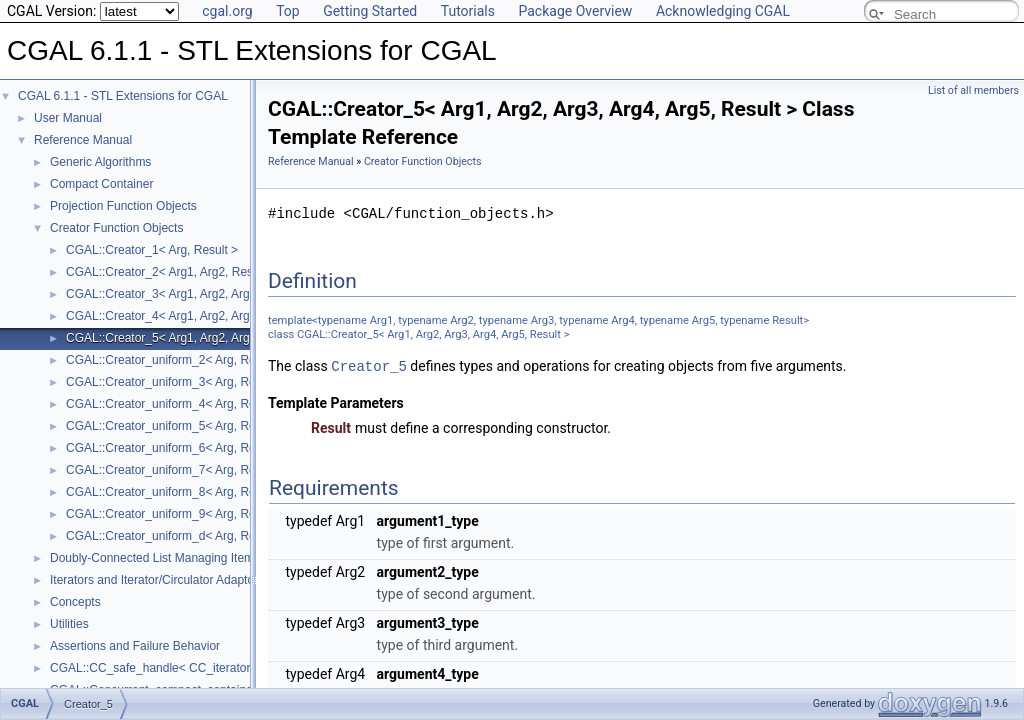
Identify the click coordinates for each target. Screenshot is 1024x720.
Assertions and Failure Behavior (135, 646)
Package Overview (575, 11)
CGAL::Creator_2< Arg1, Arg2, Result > (171, 272)
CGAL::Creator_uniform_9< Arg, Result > (175, 514)
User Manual (68, 118)
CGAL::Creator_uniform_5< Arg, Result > (175, 426)
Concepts (75, 602)
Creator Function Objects (116, 228)
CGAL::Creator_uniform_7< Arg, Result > (175, 470)
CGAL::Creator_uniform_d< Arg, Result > (175, 536)
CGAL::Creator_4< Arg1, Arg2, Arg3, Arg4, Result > (202, 316)
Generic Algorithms (100, 162)
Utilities (69, 624)
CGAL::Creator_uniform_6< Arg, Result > (175, 448)
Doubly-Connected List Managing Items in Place (178, 558)
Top (288, 11)
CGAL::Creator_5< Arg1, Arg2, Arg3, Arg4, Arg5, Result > (218, 338)
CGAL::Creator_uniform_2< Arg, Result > (175, 360)
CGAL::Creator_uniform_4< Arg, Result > (175, 404)
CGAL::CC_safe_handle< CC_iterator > (155, 668)
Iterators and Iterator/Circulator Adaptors (157, 580)
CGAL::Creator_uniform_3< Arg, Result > (175, 382)
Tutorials (468, 11)
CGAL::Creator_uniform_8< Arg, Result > (175, 492)
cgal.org (227, 11)
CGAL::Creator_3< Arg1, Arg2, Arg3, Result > (186, 294)
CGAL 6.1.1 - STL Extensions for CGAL (123, 96)
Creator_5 (369, 365)
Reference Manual (83, 140)
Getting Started (370, 11)
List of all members (973, 90)
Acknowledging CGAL (723, 11)
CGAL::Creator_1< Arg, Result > (152, 250)
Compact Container (101, 184)
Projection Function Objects (123, 206)
